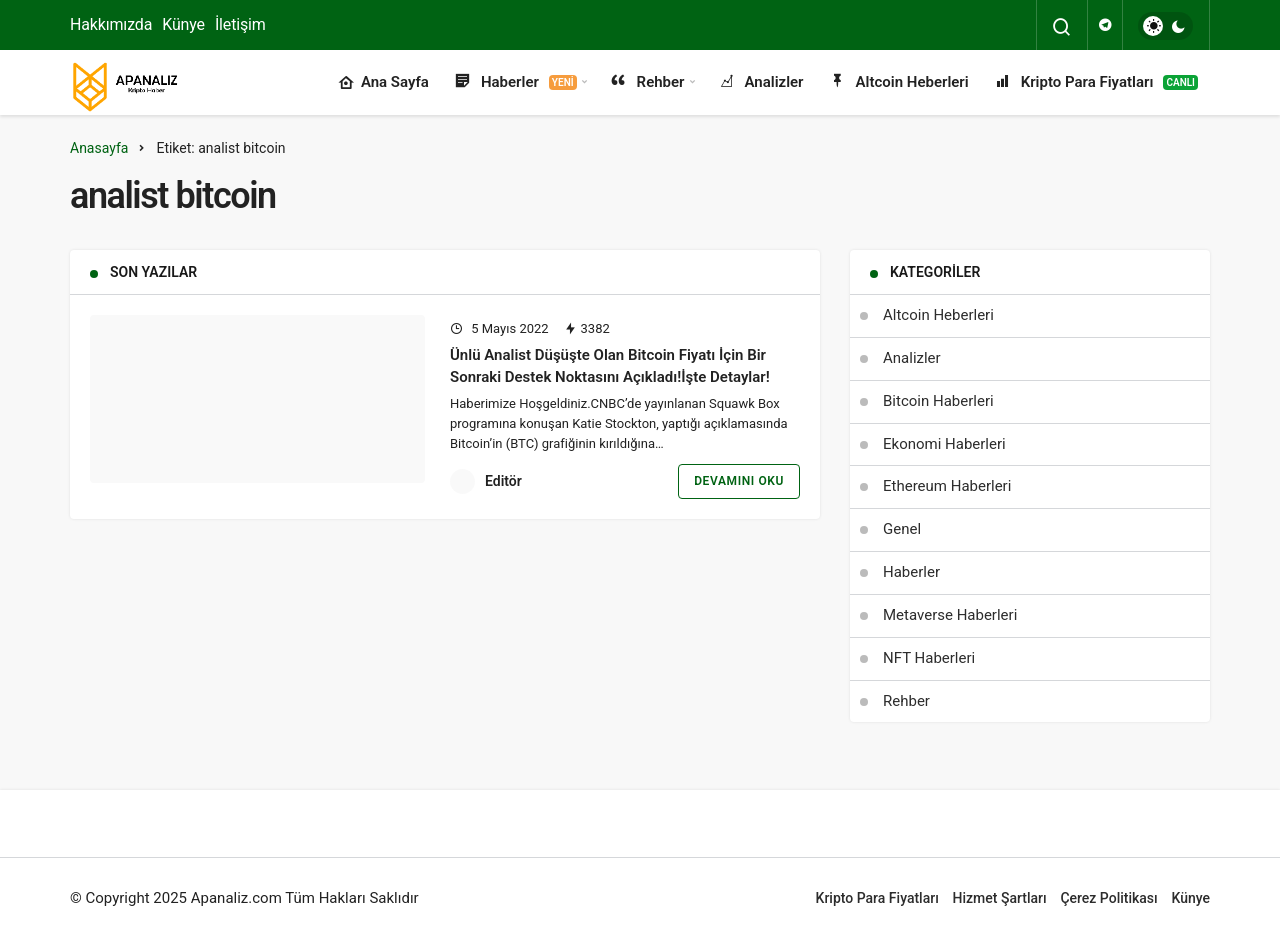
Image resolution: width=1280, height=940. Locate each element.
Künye (183, 24)
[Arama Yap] (1062, 27)
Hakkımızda (111, 24)
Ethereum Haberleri (947, 486)
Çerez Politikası (1108, 898)
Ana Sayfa (383, 83)
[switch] (1165, 26)
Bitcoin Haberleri (938, 401)
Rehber (647, 83)
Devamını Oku (739, 481)
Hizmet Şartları (1000, 898)
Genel (902, 529)
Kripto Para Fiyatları (1095, 83)
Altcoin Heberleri (898, 83)
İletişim (240, 24)
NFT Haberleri (929, 658)
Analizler (760, 83)
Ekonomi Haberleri (944, 444)
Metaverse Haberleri (950, 615)
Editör (503, 481)
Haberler (515, 83)
